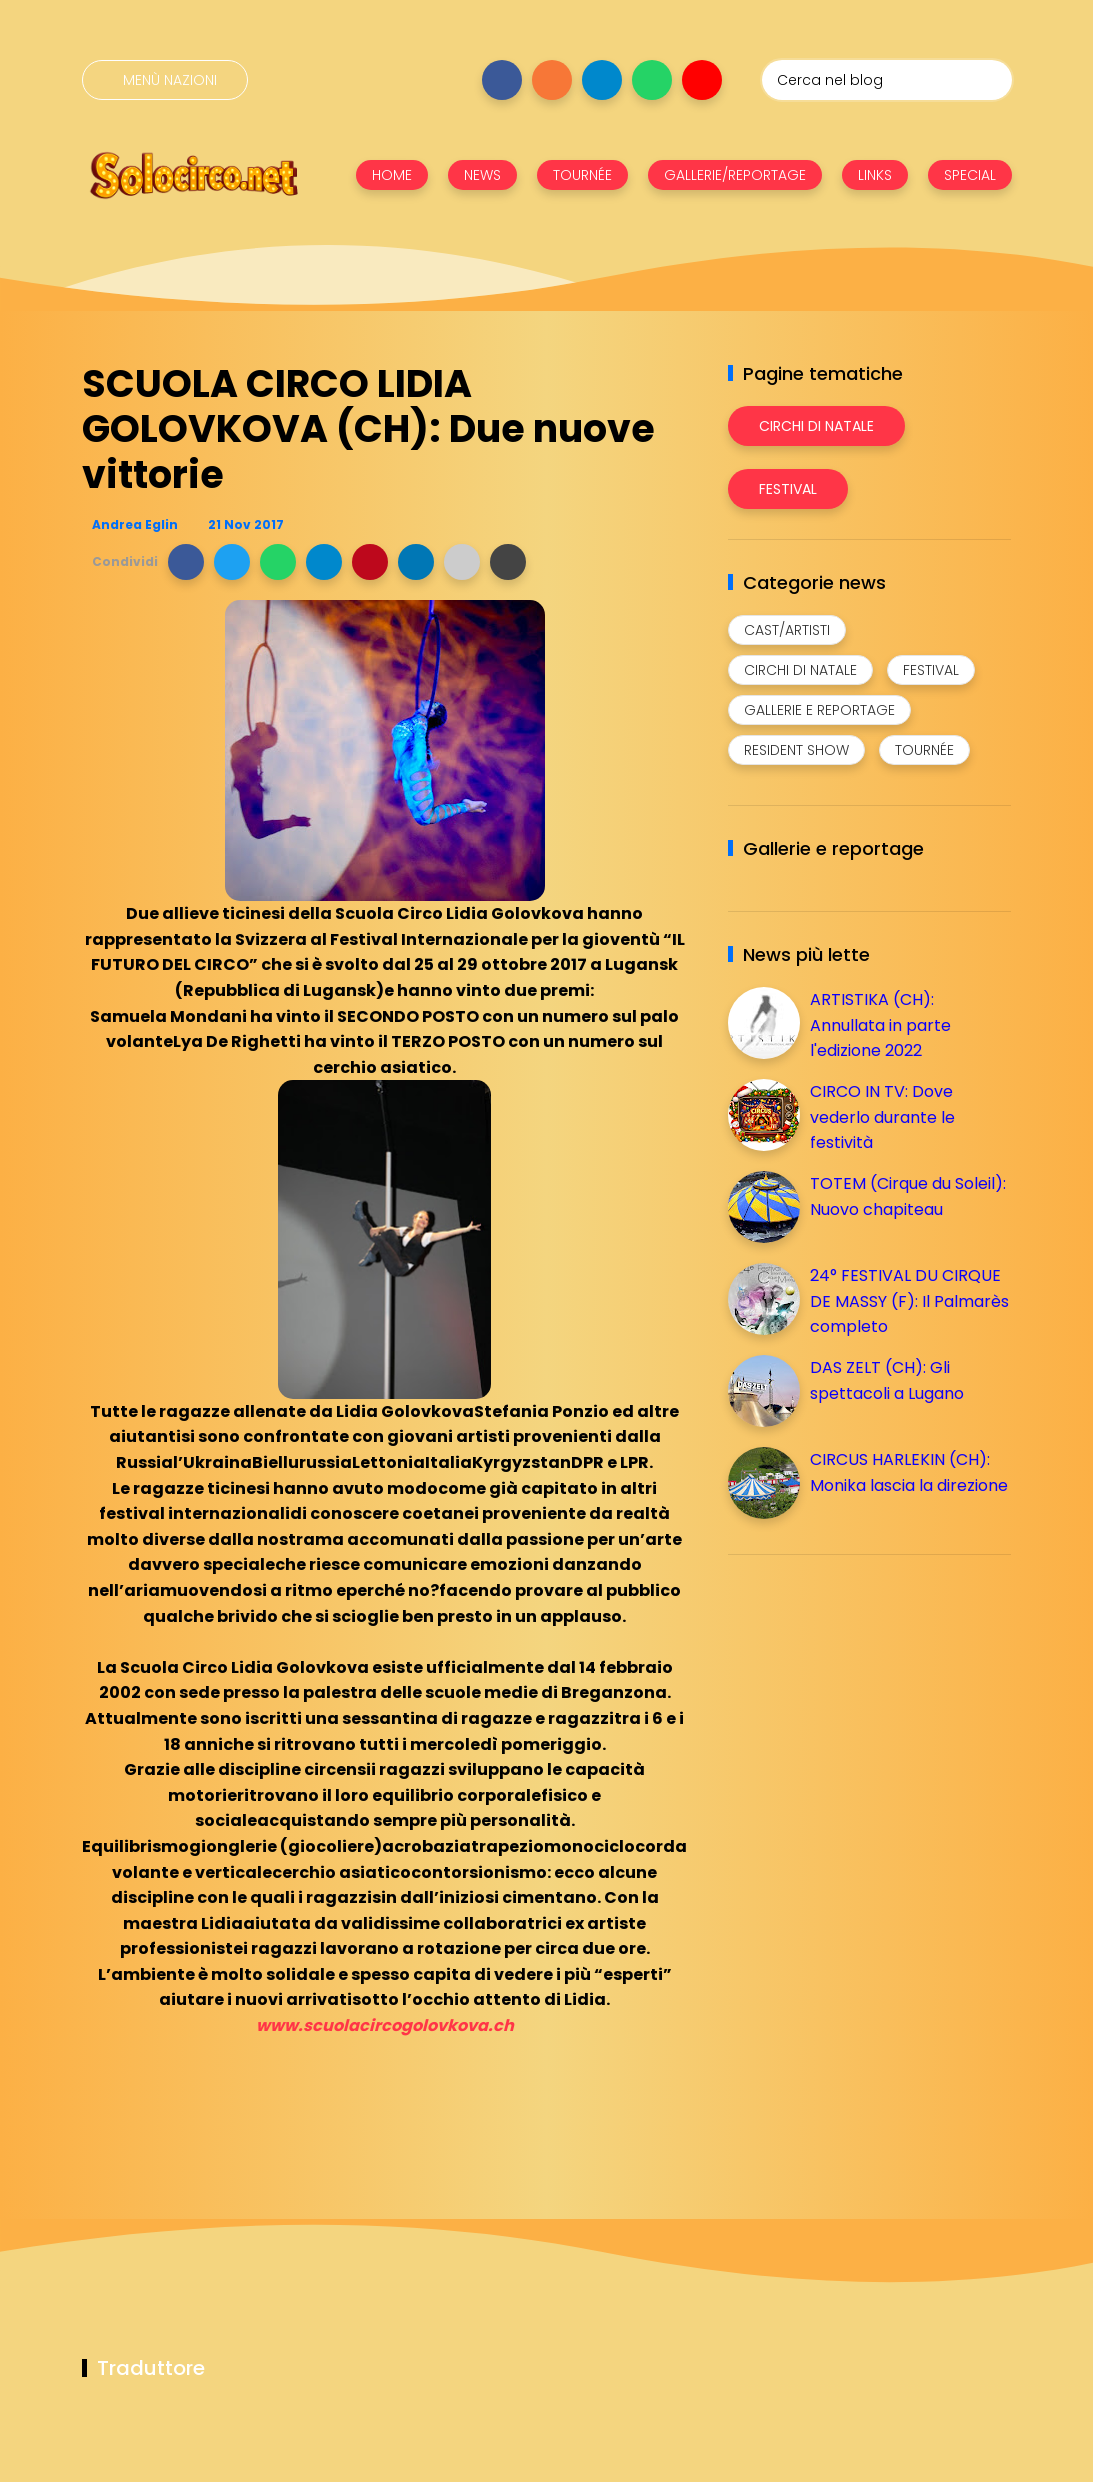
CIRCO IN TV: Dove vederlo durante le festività (882, 1117)
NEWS (482, 175)
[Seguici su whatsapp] (652, 80)
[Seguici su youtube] (702, 80)
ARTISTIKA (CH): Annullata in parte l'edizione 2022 (880, 1025)
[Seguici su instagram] (552, 80)
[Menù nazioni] (165, 80)
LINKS (875, 175)
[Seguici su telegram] (602, 80)
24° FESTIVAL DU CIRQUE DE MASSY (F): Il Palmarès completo (909, 1301)
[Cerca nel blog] (887, 80)
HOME (392, 175)
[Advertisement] (878, 1710)
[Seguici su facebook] (502, 80)
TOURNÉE (582, 175)
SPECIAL (970, 175)
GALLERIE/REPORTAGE (735, 175)
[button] (186, 562)
